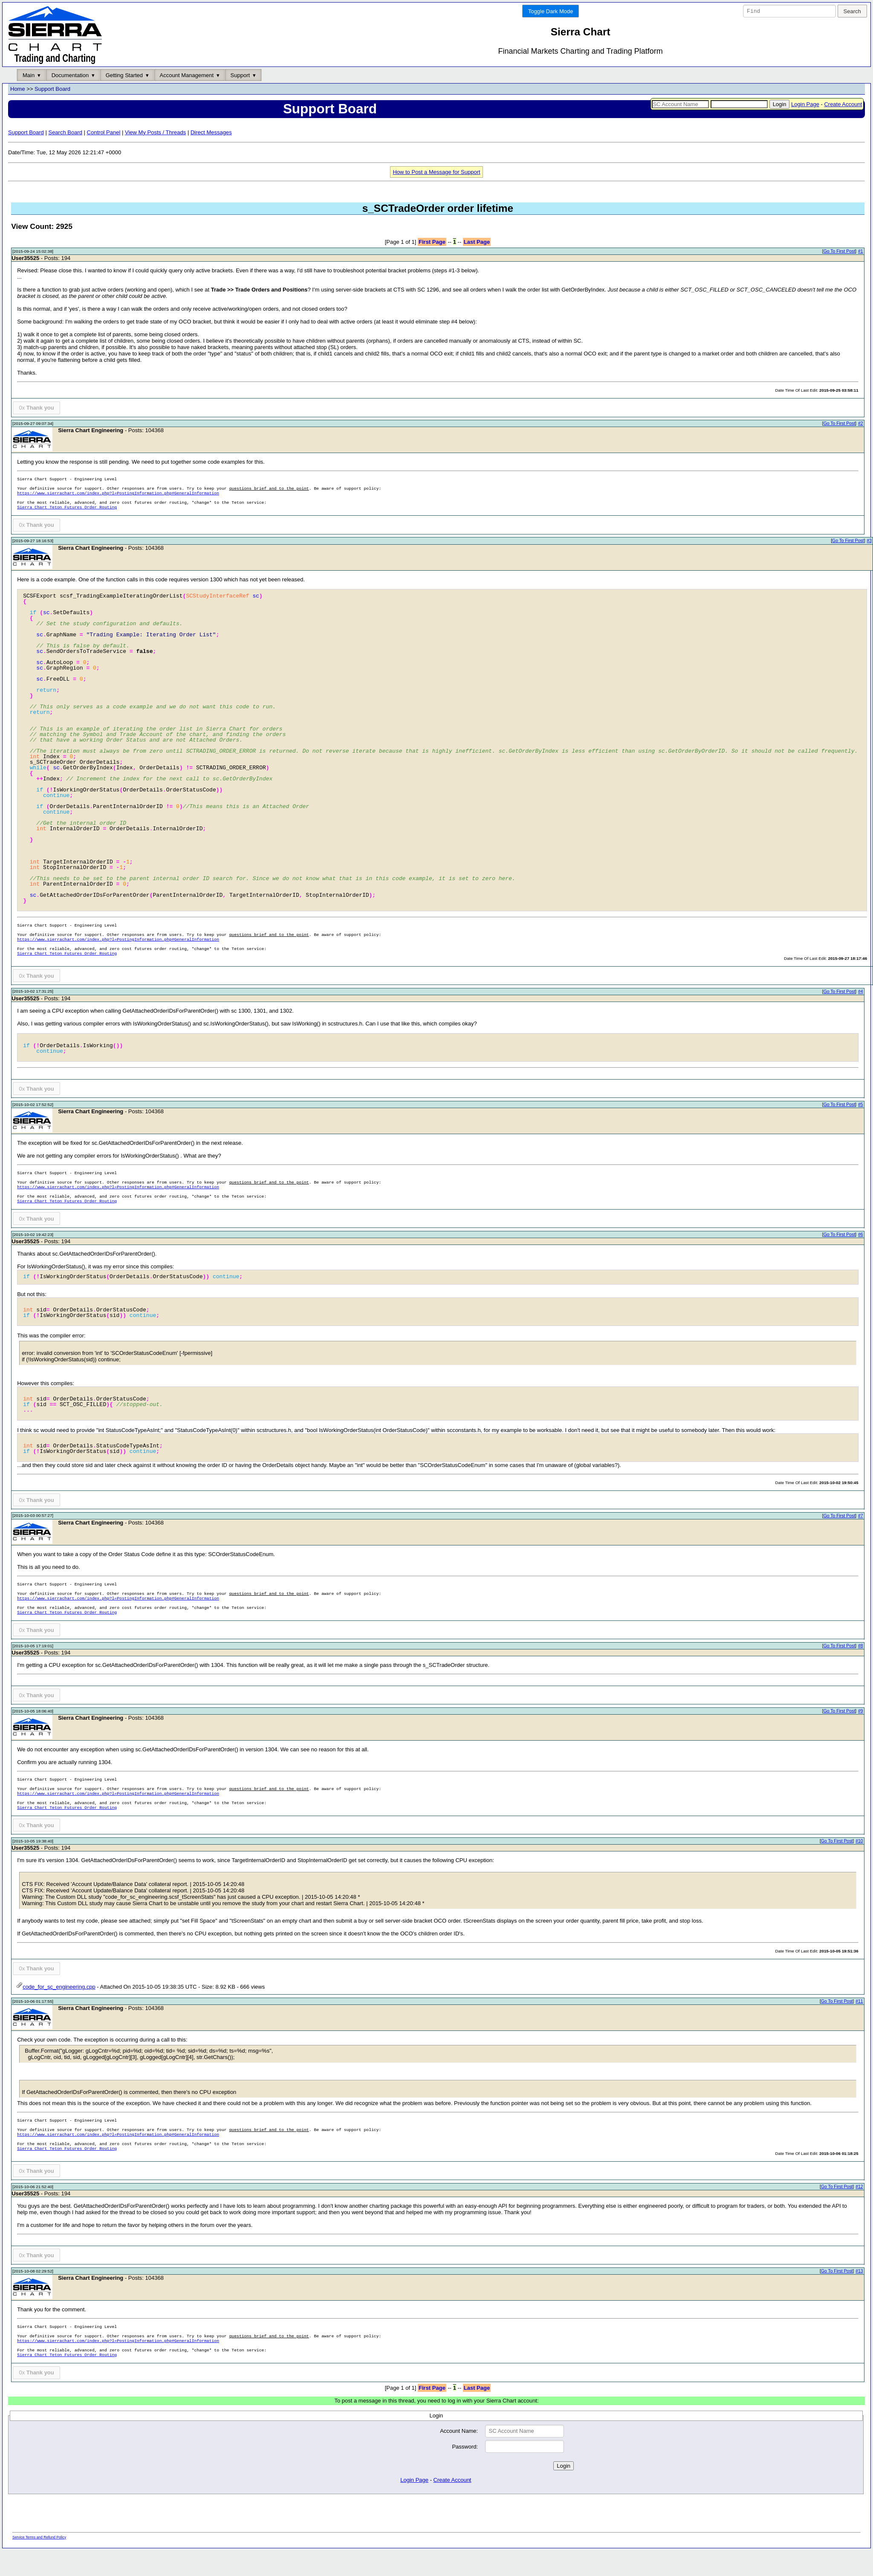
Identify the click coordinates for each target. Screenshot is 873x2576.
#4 (860, 991)
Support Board (52, 89)
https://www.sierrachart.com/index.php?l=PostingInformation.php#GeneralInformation (118, 493)
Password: (465, 2446)
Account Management (187, 75)
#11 (859, 2001)
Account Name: (459, 2431)
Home (17, 89)
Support (240, 75)
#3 (869, 541)
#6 (860, 1234)
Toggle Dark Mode (550, 11)
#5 (860, 1104)
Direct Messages (211, 132)
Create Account (843, 104)
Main (29, 75)
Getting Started (124, 75)
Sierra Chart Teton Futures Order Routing (67, 507)
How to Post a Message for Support (436, 172)
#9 (860, 1711)
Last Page (477, 242)
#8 (860, 1645)
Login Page (805, 104)
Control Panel (104, 132)
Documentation (70, 75)
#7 (860, 1515)
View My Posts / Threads (155, 132)
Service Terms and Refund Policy (39, 2537)
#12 (859, 2186)
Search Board (65, 132)
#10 (859, 1841)
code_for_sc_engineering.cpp (55, 1987)
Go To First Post (839, 251)
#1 (860, 251)
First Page (432, 242)
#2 (860, 424)
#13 (859, 2271)
